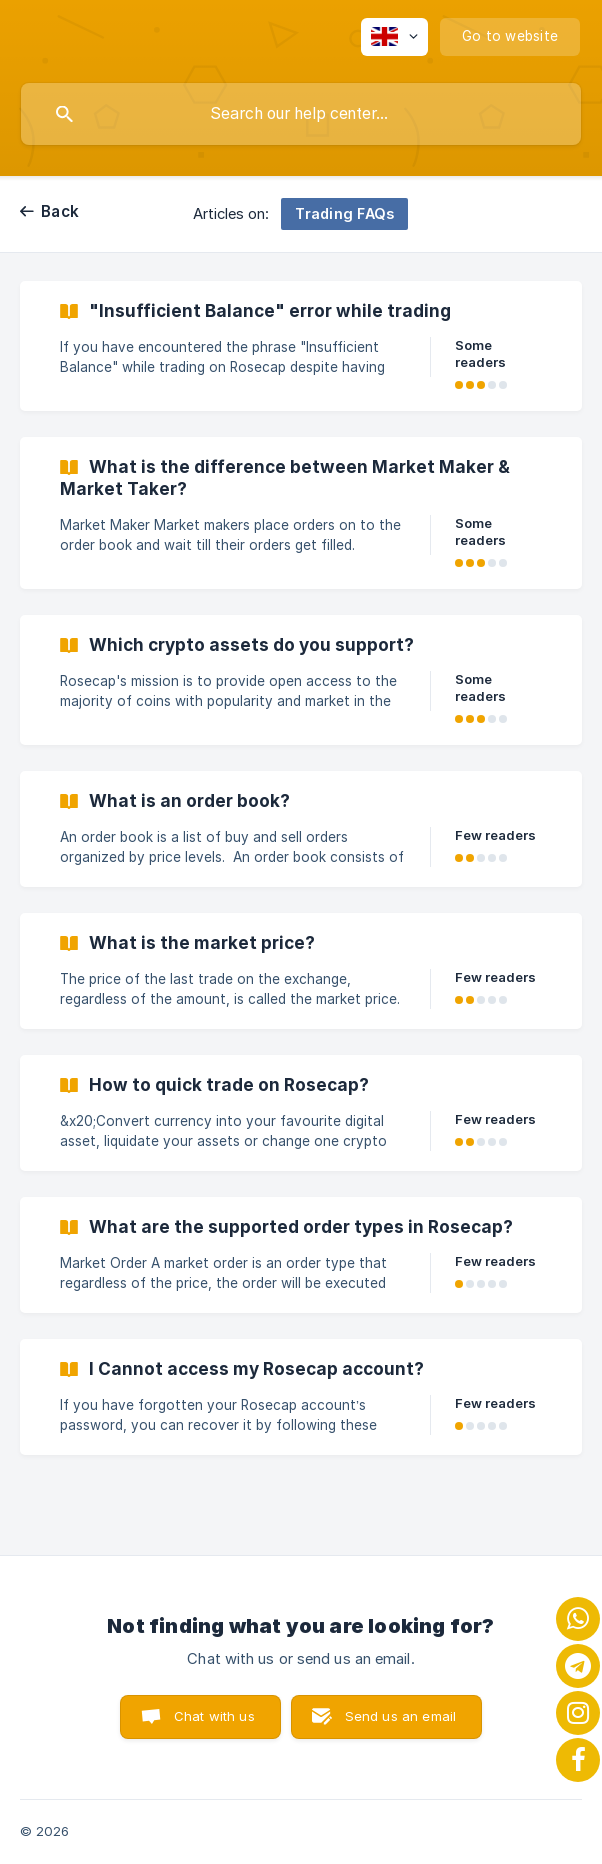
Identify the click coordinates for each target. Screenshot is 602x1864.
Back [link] (60, 211)
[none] (394, 37)
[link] (301, 346)
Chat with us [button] (214, 1716)
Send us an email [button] (400, 1716)
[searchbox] (301, 114)
